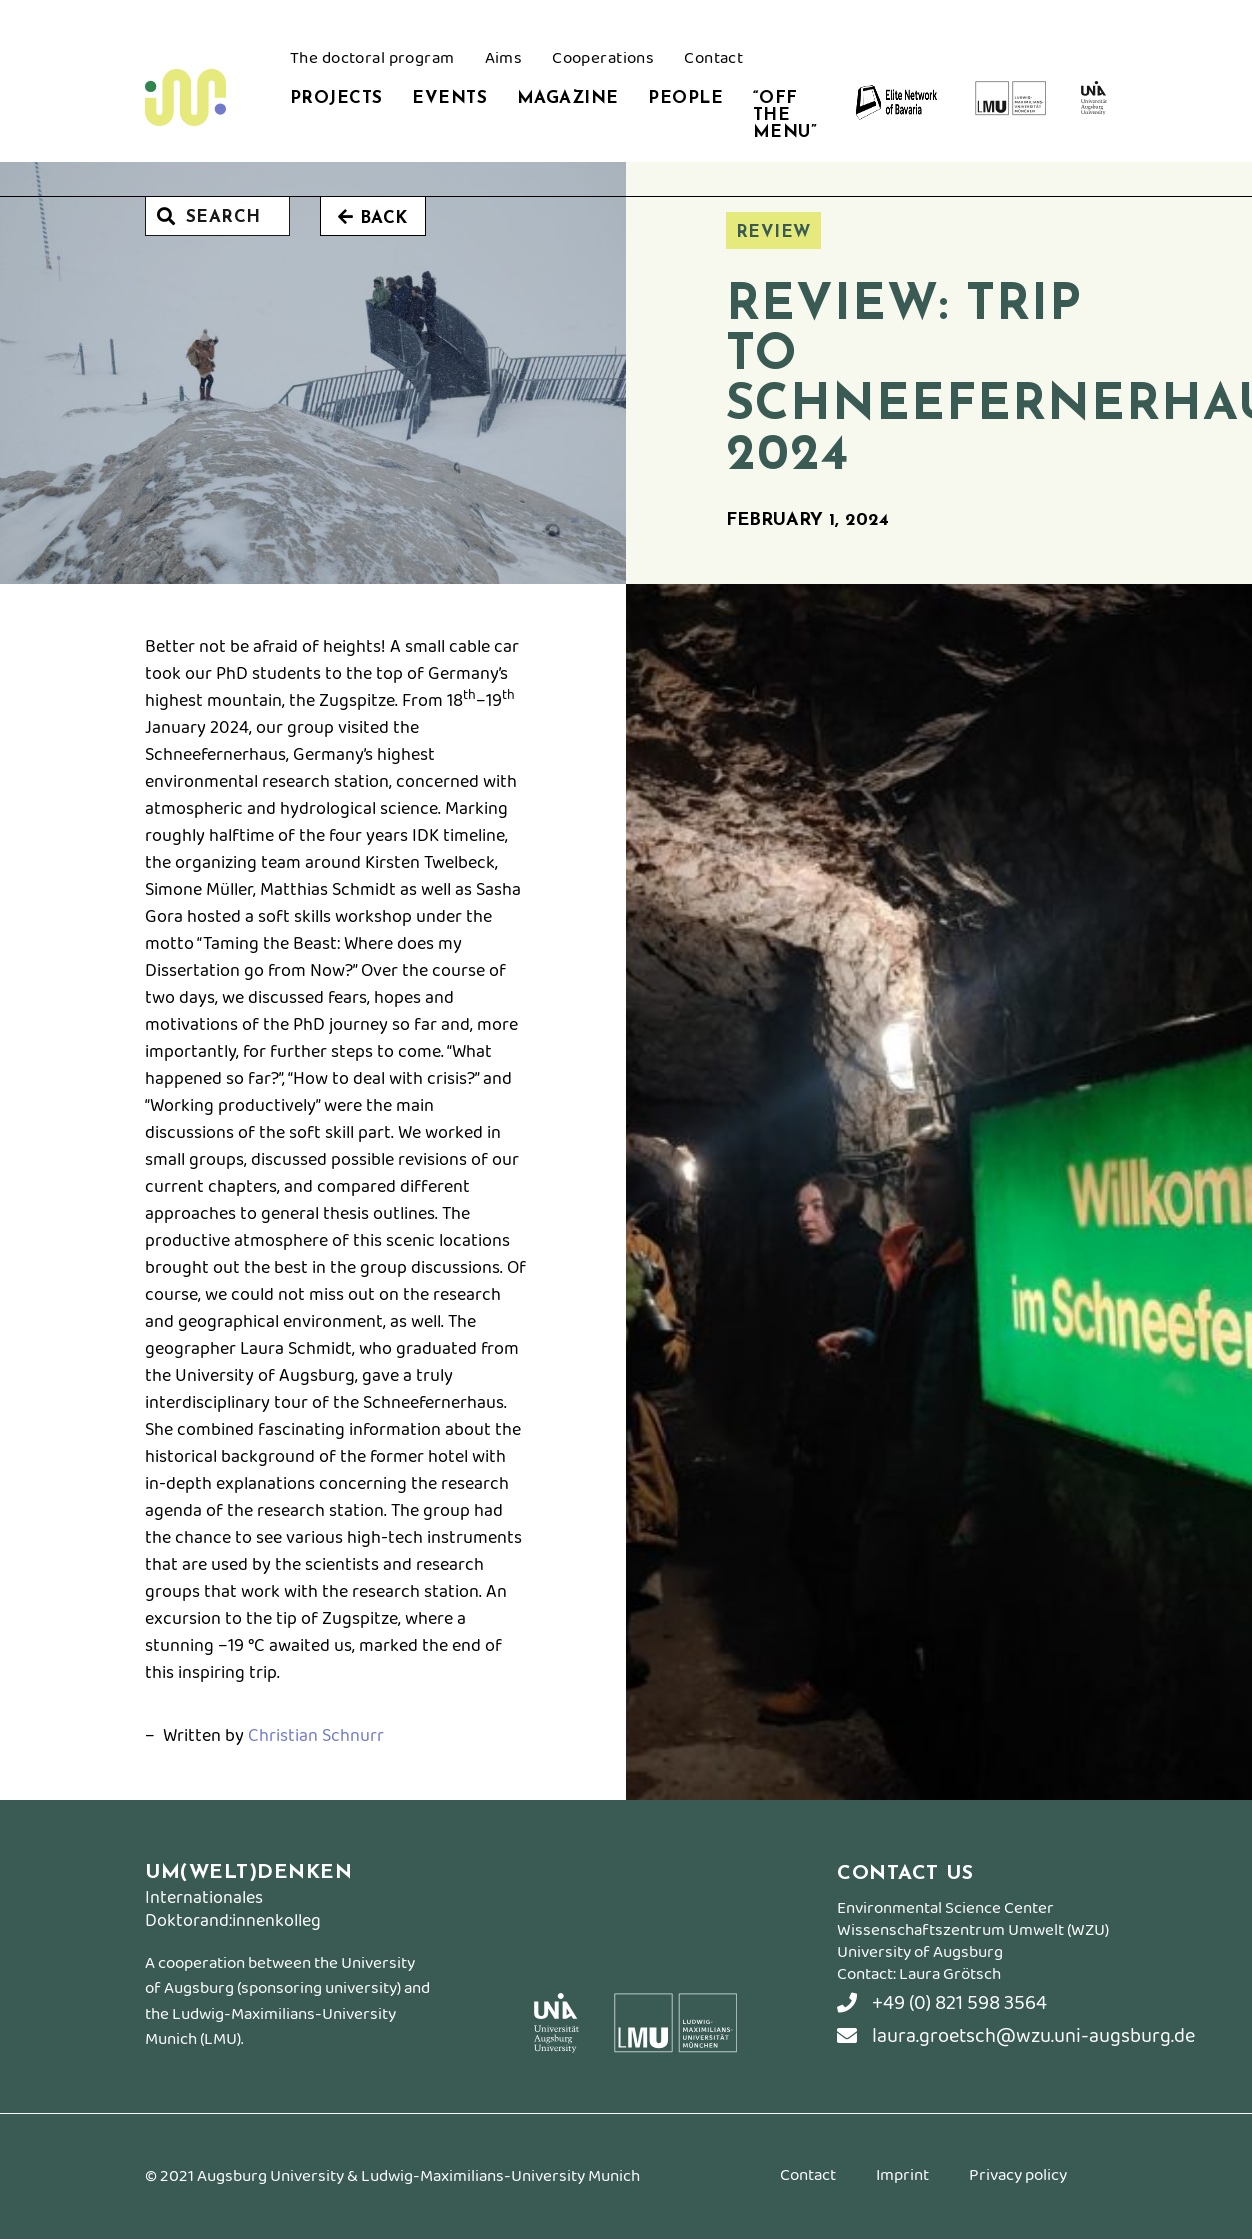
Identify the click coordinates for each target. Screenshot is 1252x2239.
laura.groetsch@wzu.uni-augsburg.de (1016, 2036)
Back (373, 217)
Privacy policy (1018, 2178)
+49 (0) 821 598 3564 (942, 2003)
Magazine (567, 98)
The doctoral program (372, 61)
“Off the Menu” (785, 115)
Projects (336, 98)
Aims (504, 61)
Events (449, 98)
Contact (713, 61)
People (685, 98)
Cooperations (603, 61)
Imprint (902, 2178)
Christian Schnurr (316, 1736)
